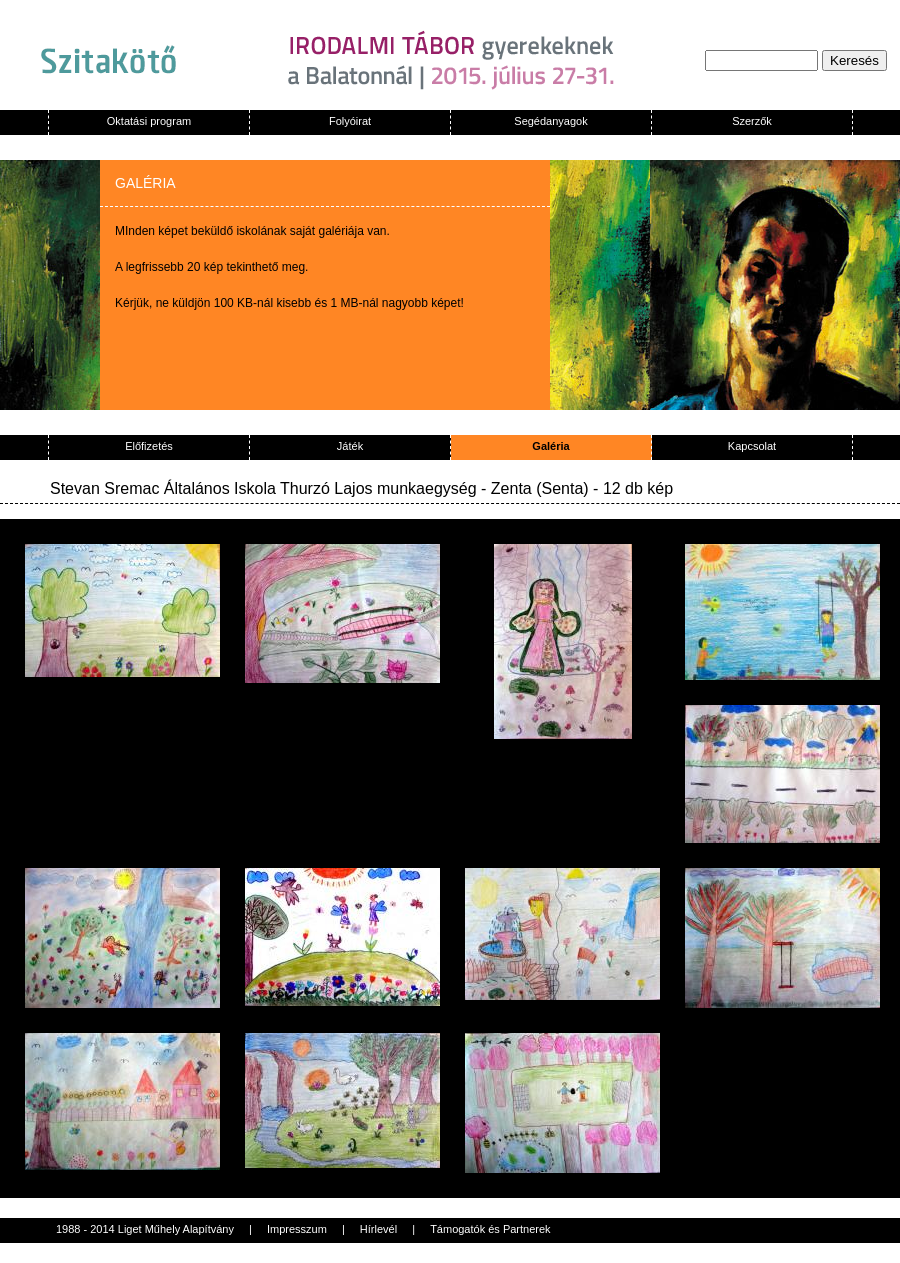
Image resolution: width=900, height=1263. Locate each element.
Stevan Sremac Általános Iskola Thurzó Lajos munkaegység (263, 488)
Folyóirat (350, 121)
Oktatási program (149, 121)
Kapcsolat (752, 446)
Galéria (550, 446)
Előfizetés (149, 446)
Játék (350, 446)
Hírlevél (378, 1229)
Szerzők (752, 121)
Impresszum (297, 1229)
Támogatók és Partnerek (490, 1229)
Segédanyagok (550, 121)
